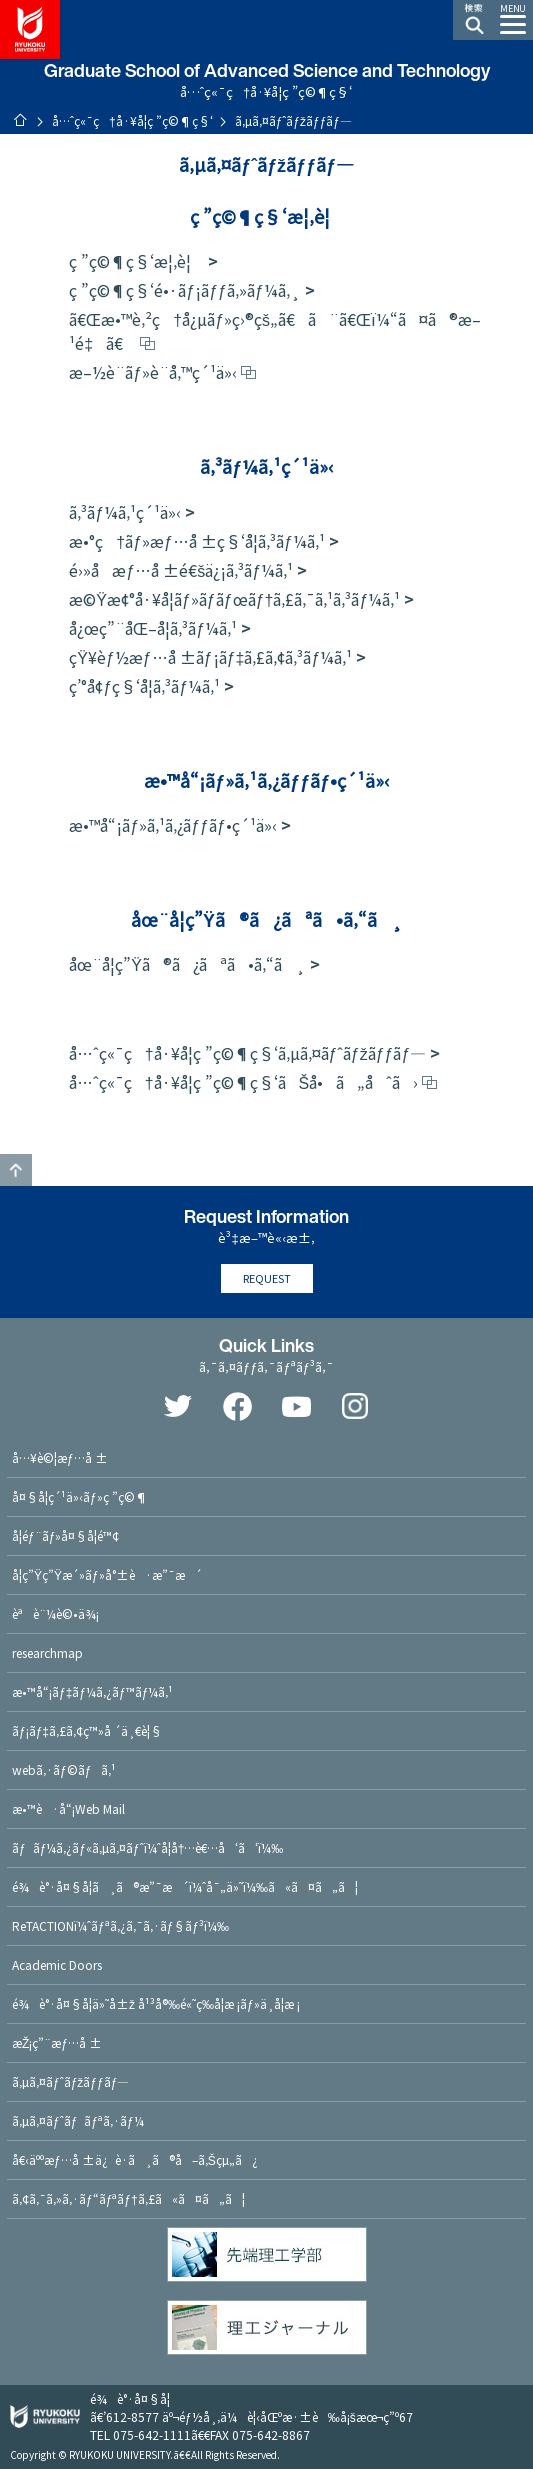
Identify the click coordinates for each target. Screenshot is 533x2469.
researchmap (47, 1652)
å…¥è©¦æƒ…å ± (60, 1457)
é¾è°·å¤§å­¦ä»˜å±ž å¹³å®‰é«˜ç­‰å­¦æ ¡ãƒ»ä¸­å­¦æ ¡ (156, 2003)
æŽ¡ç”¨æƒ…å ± (57, 2042)
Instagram (355, 1406)
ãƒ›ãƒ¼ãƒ (20, 120)
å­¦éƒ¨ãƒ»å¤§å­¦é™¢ (65, 1535)
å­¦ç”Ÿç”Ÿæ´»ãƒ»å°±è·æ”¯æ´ (107, 1574)
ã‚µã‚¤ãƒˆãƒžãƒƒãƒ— (70, 2081)
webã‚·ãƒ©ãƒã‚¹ (64, 1769)
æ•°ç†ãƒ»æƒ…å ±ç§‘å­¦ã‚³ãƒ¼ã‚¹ (197, 541)
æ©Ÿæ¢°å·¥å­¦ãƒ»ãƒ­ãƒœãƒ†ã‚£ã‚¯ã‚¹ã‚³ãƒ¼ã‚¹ (234, 599)
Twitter (178, 1406)
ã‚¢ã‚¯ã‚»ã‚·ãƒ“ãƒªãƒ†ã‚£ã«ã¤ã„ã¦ (128, 2198)
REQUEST (267, 1278)
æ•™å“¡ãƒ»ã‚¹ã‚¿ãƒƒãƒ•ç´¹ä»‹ (173, 825)
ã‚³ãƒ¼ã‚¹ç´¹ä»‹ (125, 512)
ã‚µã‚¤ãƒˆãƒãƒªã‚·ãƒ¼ (78, 2120)
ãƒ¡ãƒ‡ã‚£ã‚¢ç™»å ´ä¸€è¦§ (87, 1730)
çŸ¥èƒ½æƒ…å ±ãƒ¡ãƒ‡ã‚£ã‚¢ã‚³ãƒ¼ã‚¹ (210, 657)
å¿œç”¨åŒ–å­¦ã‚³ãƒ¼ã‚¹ (153, 628)
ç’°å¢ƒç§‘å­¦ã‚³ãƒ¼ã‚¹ (144, 686)
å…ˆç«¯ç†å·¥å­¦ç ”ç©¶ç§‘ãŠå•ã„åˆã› (243, 1082)
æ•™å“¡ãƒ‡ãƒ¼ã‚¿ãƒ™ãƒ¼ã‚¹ (92, 1691)
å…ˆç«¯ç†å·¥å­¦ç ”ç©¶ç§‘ (132, 120)
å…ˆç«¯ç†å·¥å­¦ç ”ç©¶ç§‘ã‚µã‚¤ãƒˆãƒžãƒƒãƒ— (247, 1053)
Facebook (237, 1406)
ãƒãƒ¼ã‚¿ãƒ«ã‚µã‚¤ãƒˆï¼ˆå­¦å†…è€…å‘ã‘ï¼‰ (147, 1847)
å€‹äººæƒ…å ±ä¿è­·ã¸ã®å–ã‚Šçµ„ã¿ (135, 2159)
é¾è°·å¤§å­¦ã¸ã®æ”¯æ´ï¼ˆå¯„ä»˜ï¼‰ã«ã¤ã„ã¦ (185, 1886)
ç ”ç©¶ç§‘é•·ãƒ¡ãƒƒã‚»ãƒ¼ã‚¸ (185, 290)
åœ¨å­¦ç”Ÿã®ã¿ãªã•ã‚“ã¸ (187, 964)
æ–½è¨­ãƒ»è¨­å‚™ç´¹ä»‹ (153, 372)
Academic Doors (57, 1964)
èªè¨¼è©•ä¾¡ (55, 1613)
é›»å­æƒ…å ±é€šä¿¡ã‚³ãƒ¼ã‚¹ (181, 570)
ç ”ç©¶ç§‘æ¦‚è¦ (136, 261)
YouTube (296, 1406)
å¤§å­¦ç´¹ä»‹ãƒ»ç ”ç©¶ (80, 1496)
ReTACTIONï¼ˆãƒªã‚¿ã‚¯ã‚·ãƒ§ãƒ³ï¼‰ (120, 1925)
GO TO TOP (16, 1170)
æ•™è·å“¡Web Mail (68, 1808)
